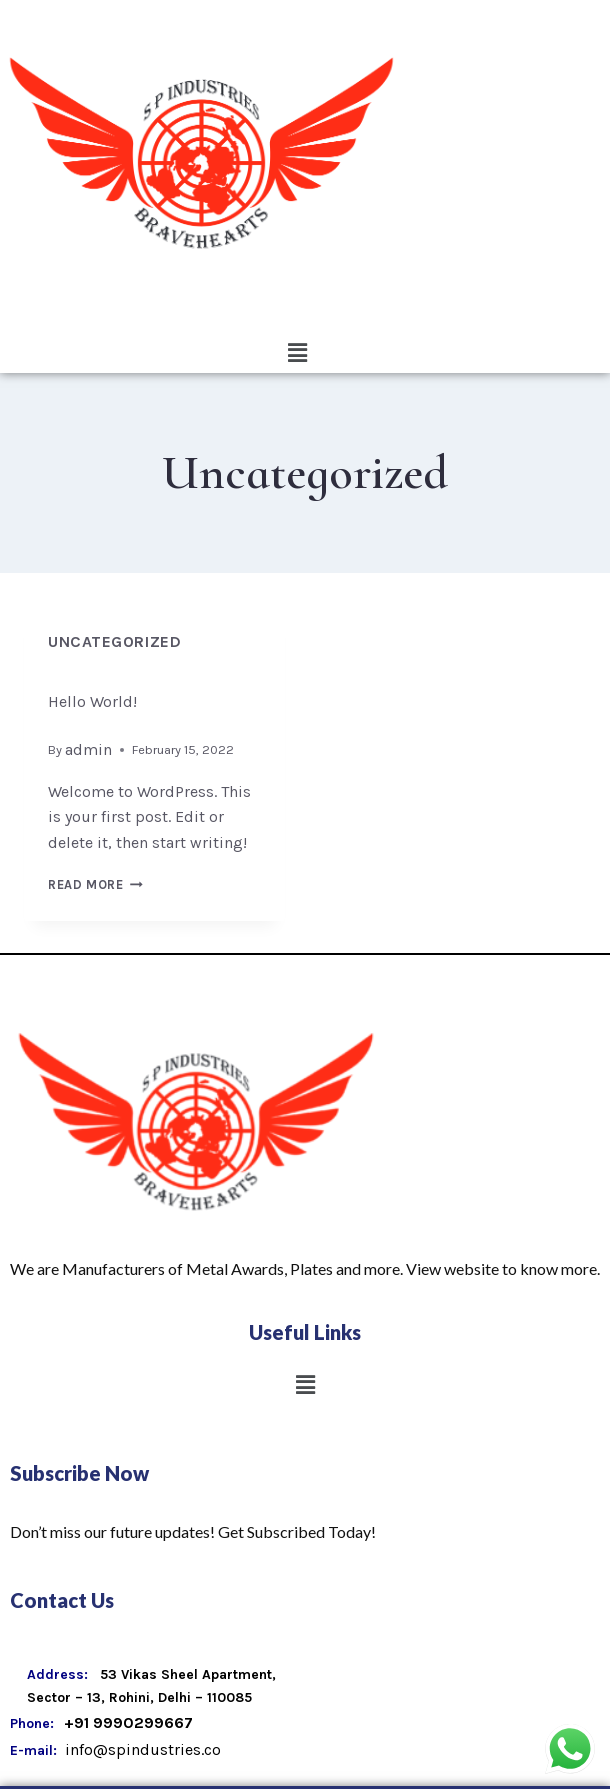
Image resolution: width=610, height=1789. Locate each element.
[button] (297, 353)
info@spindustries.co (141, 1749)
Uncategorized (114, 641)
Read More (95, 884)
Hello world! (92, 701)
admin (88, 749)
